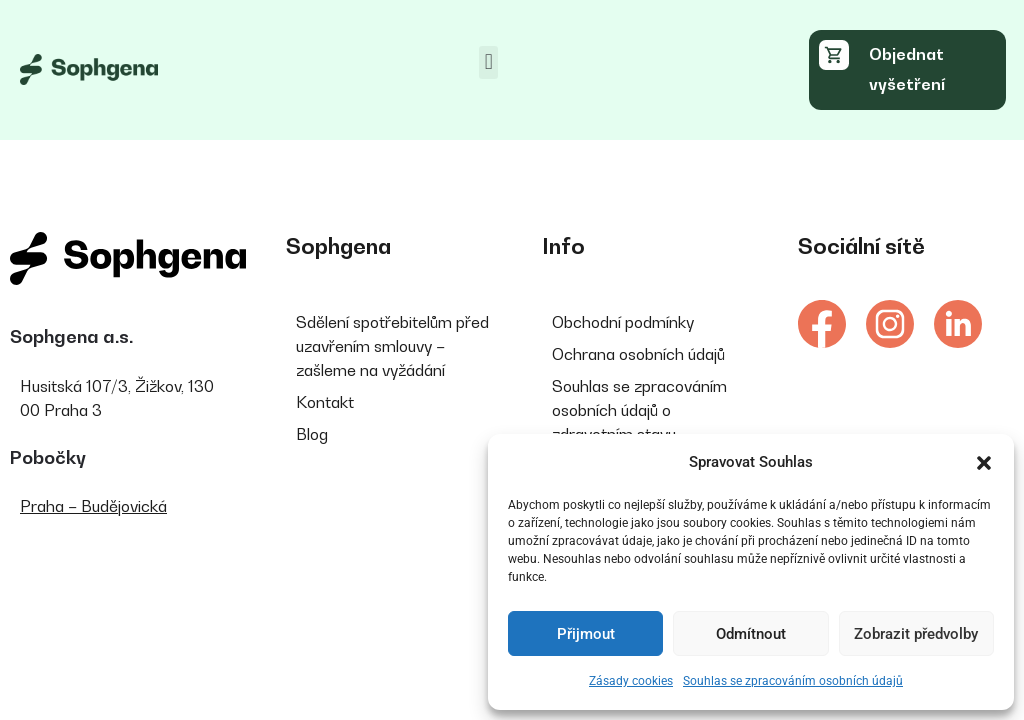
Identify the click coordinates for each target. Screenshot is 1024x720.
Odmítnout (751, 634)
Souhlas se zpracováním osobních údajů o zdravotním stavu (639, 410)
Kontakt (325, 402)
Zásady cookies (631, 681)
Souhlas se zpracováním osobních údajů (793, 681)
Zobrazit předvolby (916, 634)
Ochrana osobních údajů (638, 354)
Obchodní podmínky (623, 322)
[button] (984, 463)
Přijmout (586, 634)
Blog (312, 434)
